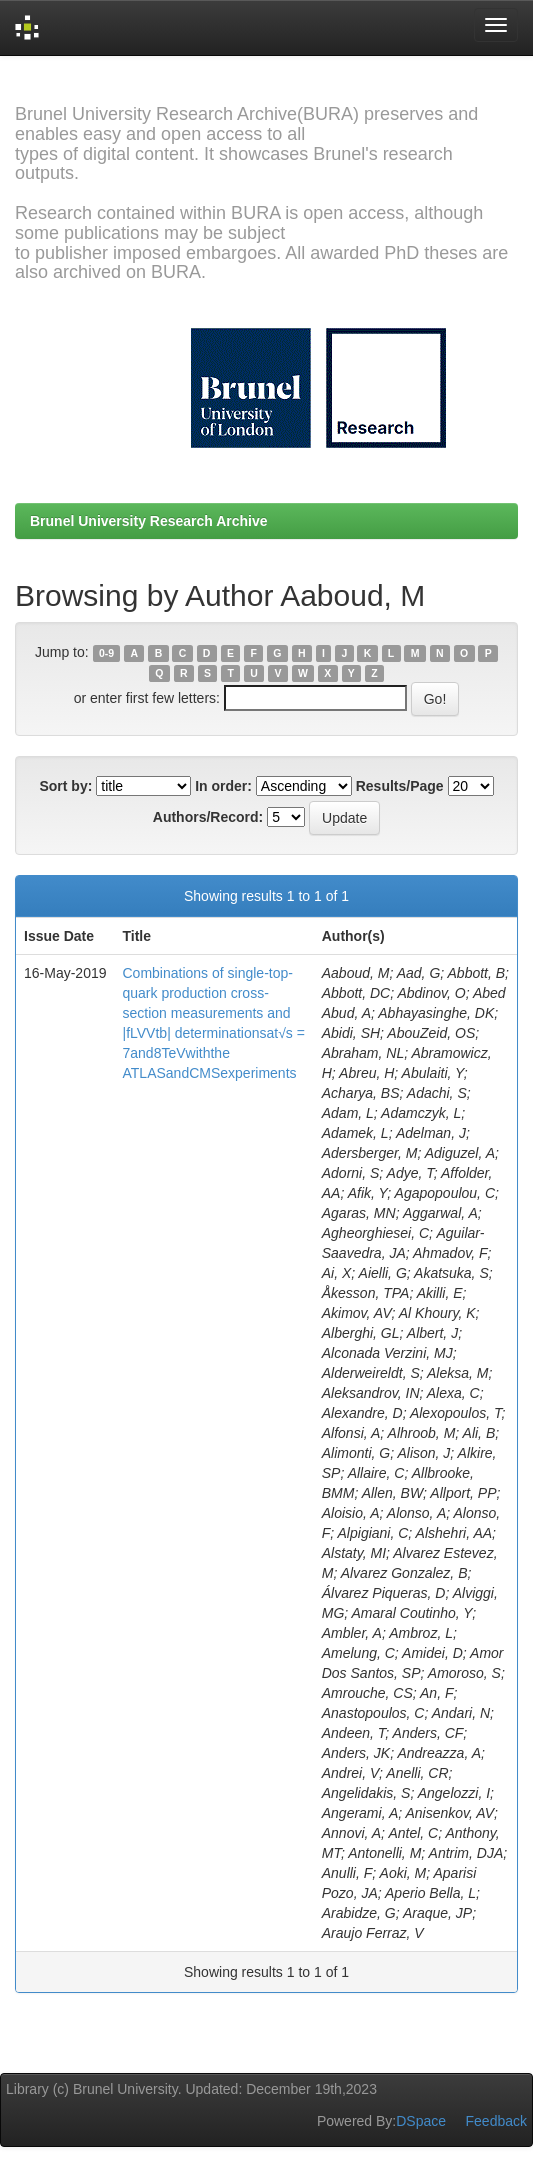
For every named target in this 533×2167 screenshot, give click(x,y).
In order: (223, 786)
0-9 (106, 653)
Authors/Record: (208, 817)
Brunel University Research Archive (149, 521)
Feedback (496, 2121)
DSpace (421, 2121)
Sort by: (65, 786)
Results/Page (400, 786)
